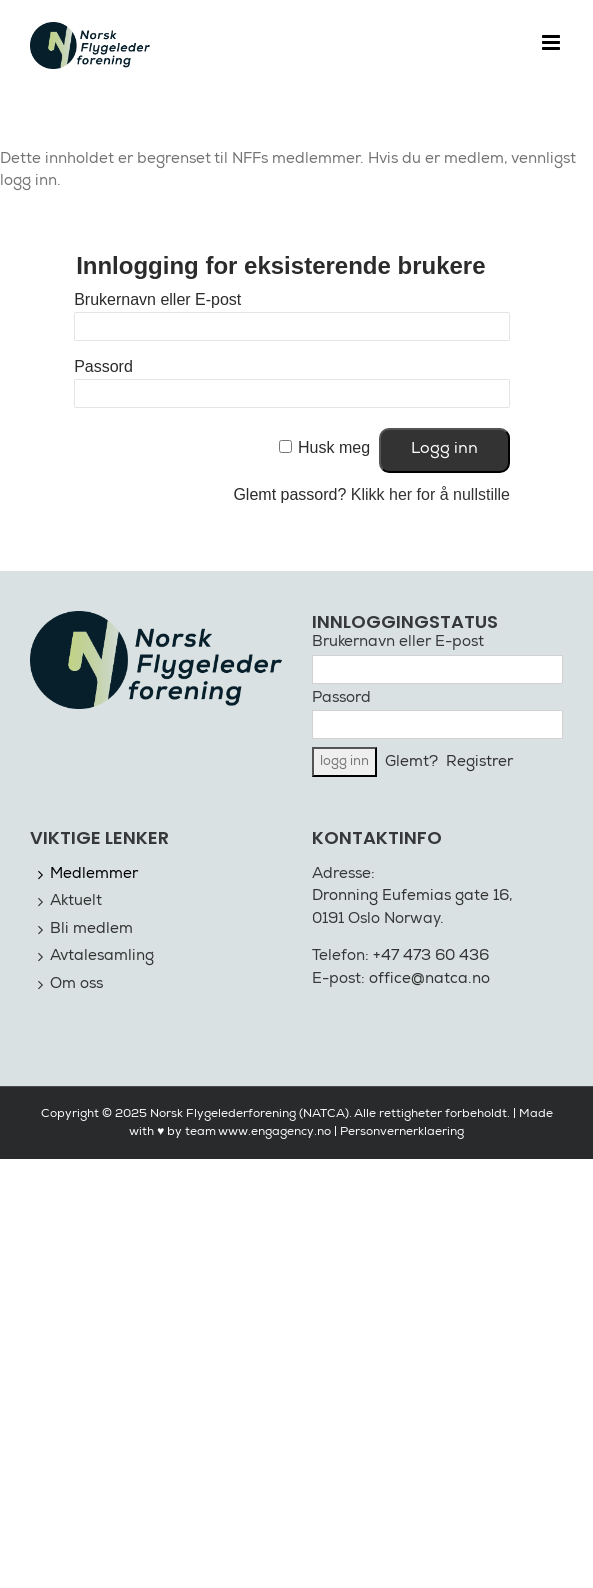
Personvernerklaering (402, 1132)
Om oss (76, 984)
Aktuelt (76, 901)
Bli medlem (91, 929)
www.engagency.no (274, 1132)
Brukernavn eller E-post (157, 299)
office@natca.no (429, 979)
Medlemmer (94, 874)
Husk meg (334, 447)
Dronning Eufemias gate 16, (412, 896)
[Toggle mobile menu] (552, 42)
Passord (103, 366)
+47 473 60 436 (431, 956)
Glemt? (411, 762)
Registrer (479, 762)
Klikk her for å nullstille (430, 494)
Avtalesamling (102, 956)
